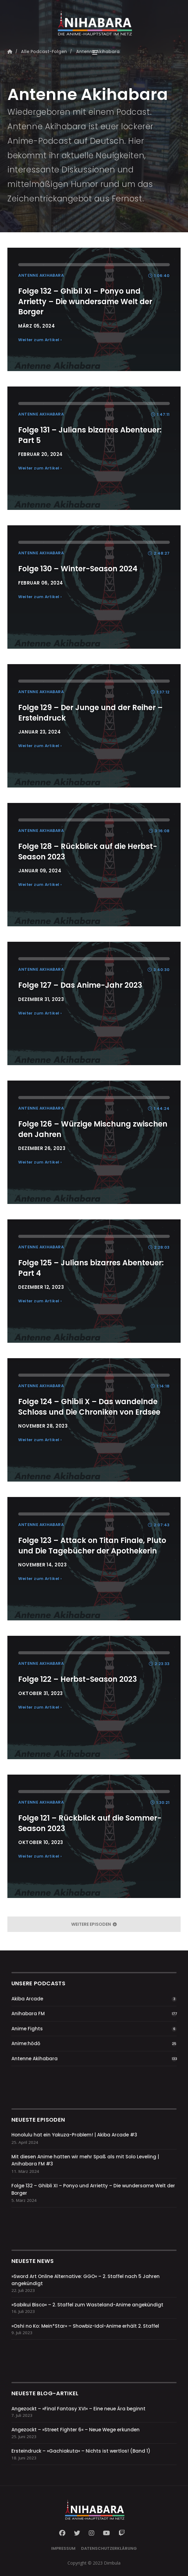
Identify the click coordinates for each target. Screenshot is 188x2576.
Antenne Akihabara (34, 2058)
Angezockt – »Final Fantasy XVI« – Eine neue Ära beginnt (78, 2408)
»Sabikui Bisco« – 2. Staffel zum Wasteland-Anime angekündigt (87, 2304)
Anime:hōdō (25, 2043)
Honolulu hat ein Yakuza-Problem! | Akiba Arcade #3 (74, 2135)
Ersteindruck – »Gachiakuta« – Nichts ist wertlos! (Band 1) (80, 2451)
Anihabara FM (28, 2013)
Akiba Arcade (27, 1998)
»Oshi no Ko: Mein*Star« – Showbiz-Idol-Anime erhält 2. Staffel (85, 2326)
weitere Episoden (94, 1924)
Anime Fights (27, 2028)
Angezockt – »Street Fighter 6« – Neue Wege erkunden (75, 2429)
